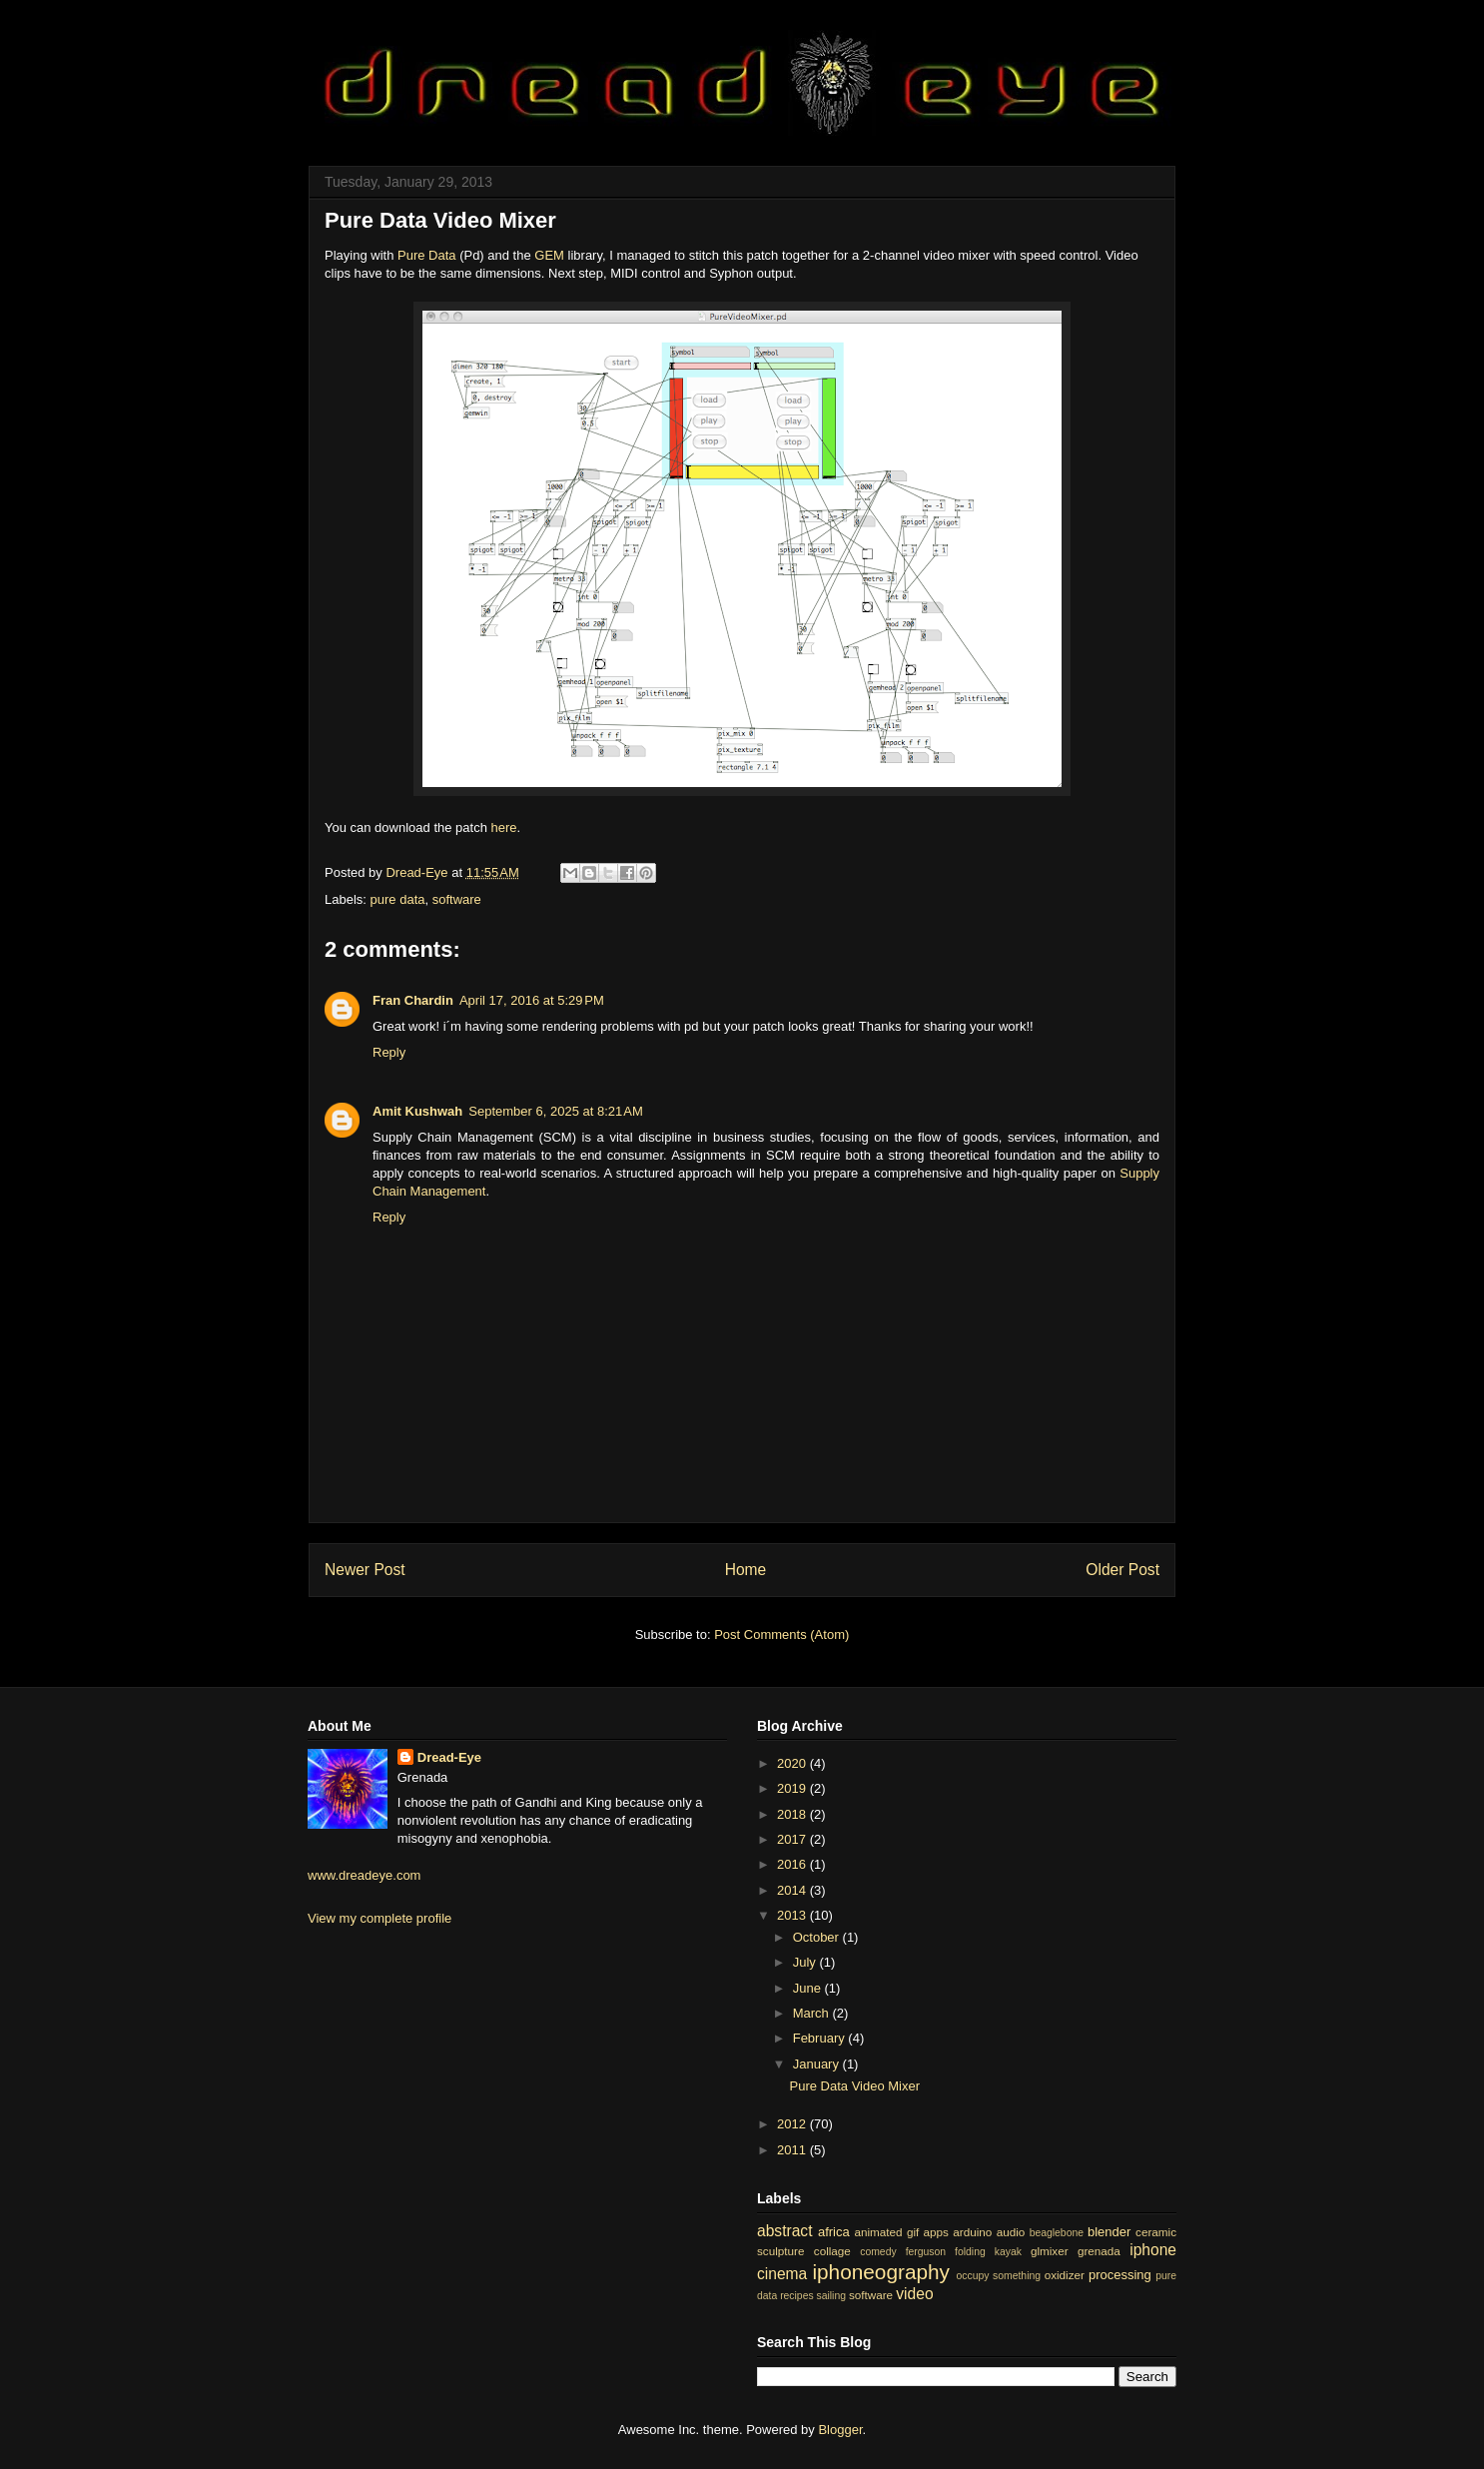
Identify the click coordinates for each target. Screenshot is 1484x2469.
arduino (972, 2231)
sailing (831, 2295)
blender (1109, 2231)
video (914, 2293)
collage (832, 2250)
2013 (793, 1915)
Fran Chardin (412, 1000)
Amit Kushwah (417, 1111)
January (818, 2064)
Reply (388, 1052)
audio (1011, 2231)
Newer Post (365, 1569)
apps (936, 2231)
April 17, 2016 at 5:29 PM (531, 1000)
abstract (784, 2230)
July (806, 1962)
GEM (549, 255)
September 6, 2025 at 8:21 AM (555, 1111)
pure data (398, 899)
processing (1120, 2274)
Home (746, 1569)
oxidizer (1065, 2274)
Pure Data (426, 255)
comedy (878, 2251)
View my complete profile (379, 1918)
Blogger (840, 2429)
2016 (793, 1864)
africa (834, 2231)
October (818, 1937)
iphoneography (881, 2271)
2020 (793, 1763)
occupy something (999, 2275)
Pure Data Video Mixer (854, 2085)
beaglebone (1057, 2232)
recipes (797, 2295)
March (813, 2013)
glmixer (1050, 2250)
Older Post (1122, 1569)
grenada (1099, 2250)
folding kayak (988, 2251)
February (821, 2038)
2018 (793, 1814)
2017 (793, 1839)
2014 (793, 1890)
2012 (793, 2123)
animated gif (886, 2231)
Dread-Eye (449, 1757)
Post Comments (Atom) (781, 1634)
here (504, 827)
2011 (793, 2149)
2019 (793, 1788)
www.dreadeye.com (364, 1875)
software (456, 899)
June (809, 1988)
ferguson (926, 2251)
